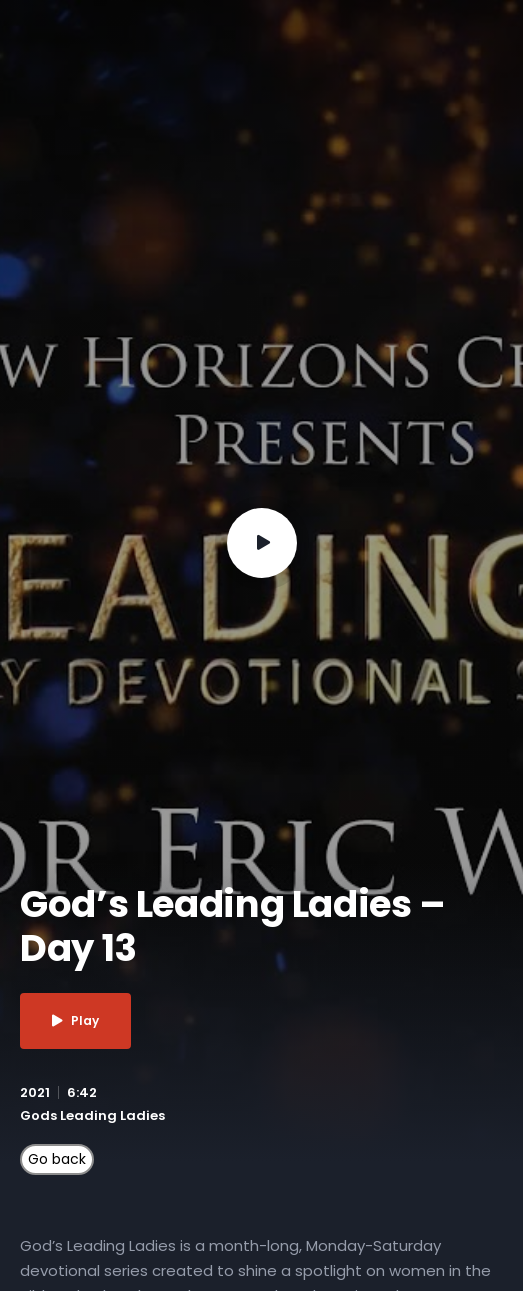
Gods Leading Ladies (92, 1115)
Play (75, 1020)
